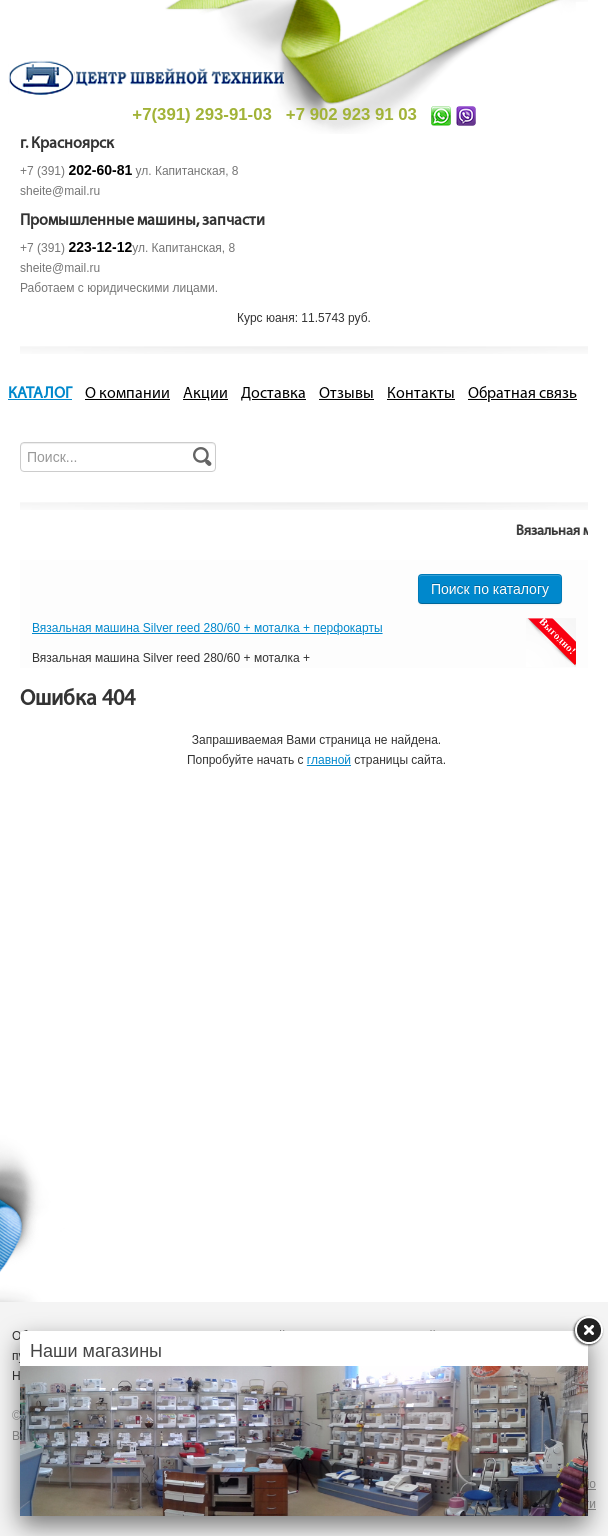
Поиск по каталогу (490, 589)
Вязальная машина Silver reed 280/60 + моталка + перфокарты (207, 628)
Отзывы (346, 394)
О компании (127, 394)
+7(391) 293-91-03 (201, 114)
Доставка (273, 394)
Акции (205, 394)
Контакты (421, 394)
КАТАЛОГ (40, 394)
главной (329, 760)
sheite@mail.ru (60, 191)
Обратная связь (522, 394)
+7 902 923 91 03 (351, 114)
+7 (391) (76, 171)
